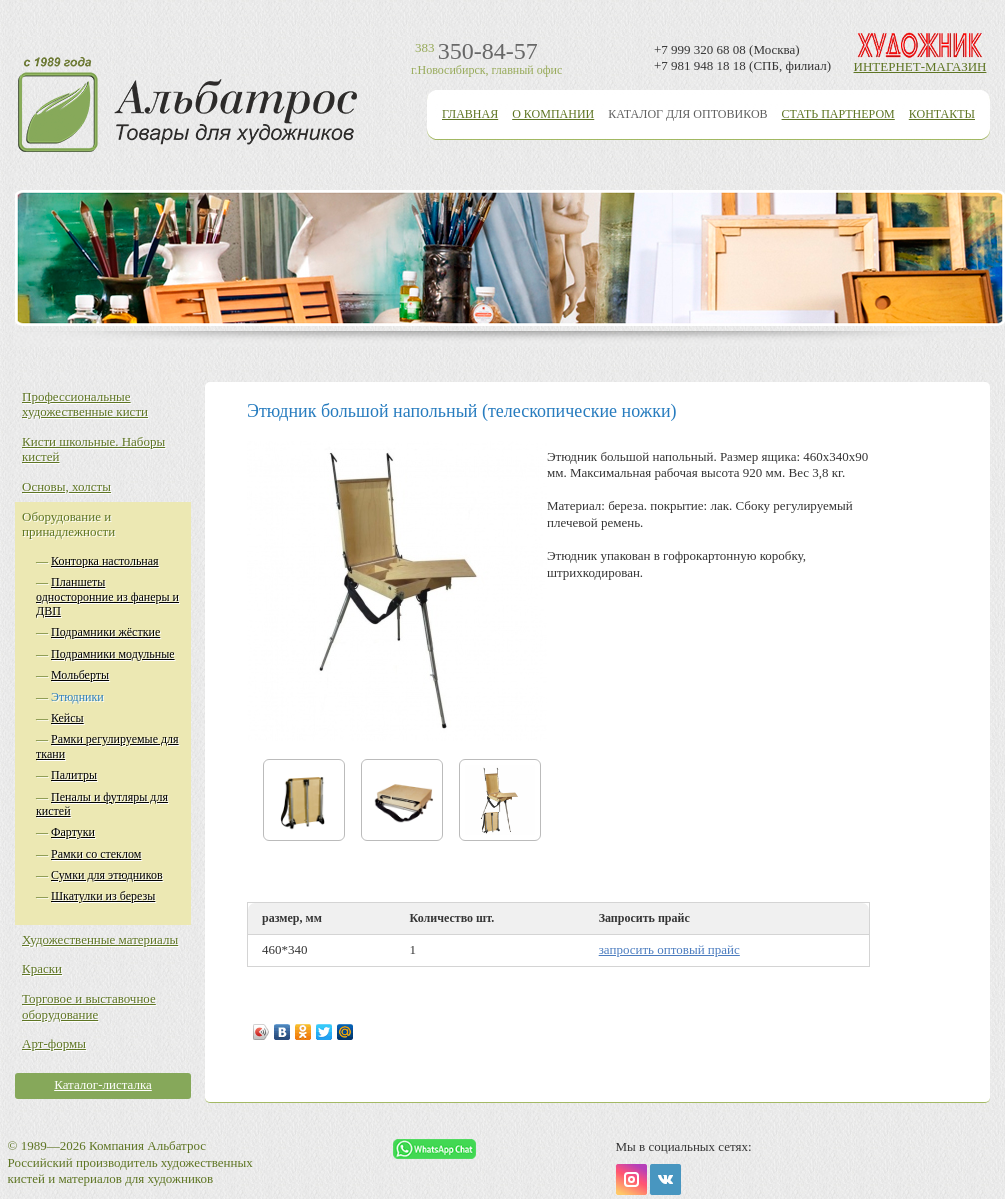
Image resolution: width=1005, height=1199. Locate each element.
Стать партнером (838, 114)
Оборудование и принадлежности (68, 524)
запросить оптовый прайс (669, 949)
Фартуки (73, 832)
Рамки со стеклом (96, 854)
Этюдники (77, 697)
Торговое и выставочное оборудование (89, 1006)
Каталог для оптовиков (687, 114)
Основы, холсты (66, 486)
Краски (42, 968)
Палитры (74, 775)
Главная (470, 114)
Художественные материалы (100, 939)
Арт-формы (54, 1043)
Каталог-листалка (103, 1084)
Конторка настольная (105, 561)
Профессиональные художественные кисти (85, 404)
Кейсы (67, 718)
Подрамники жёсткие (105, 632)
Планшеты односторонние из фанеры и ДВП (107, 596)
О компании (553, 114)
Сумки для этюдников (107, 875)
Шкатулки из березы (103, 896)
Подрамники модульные (113, 654)
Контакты (942, 114)
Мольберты (80, 675)
